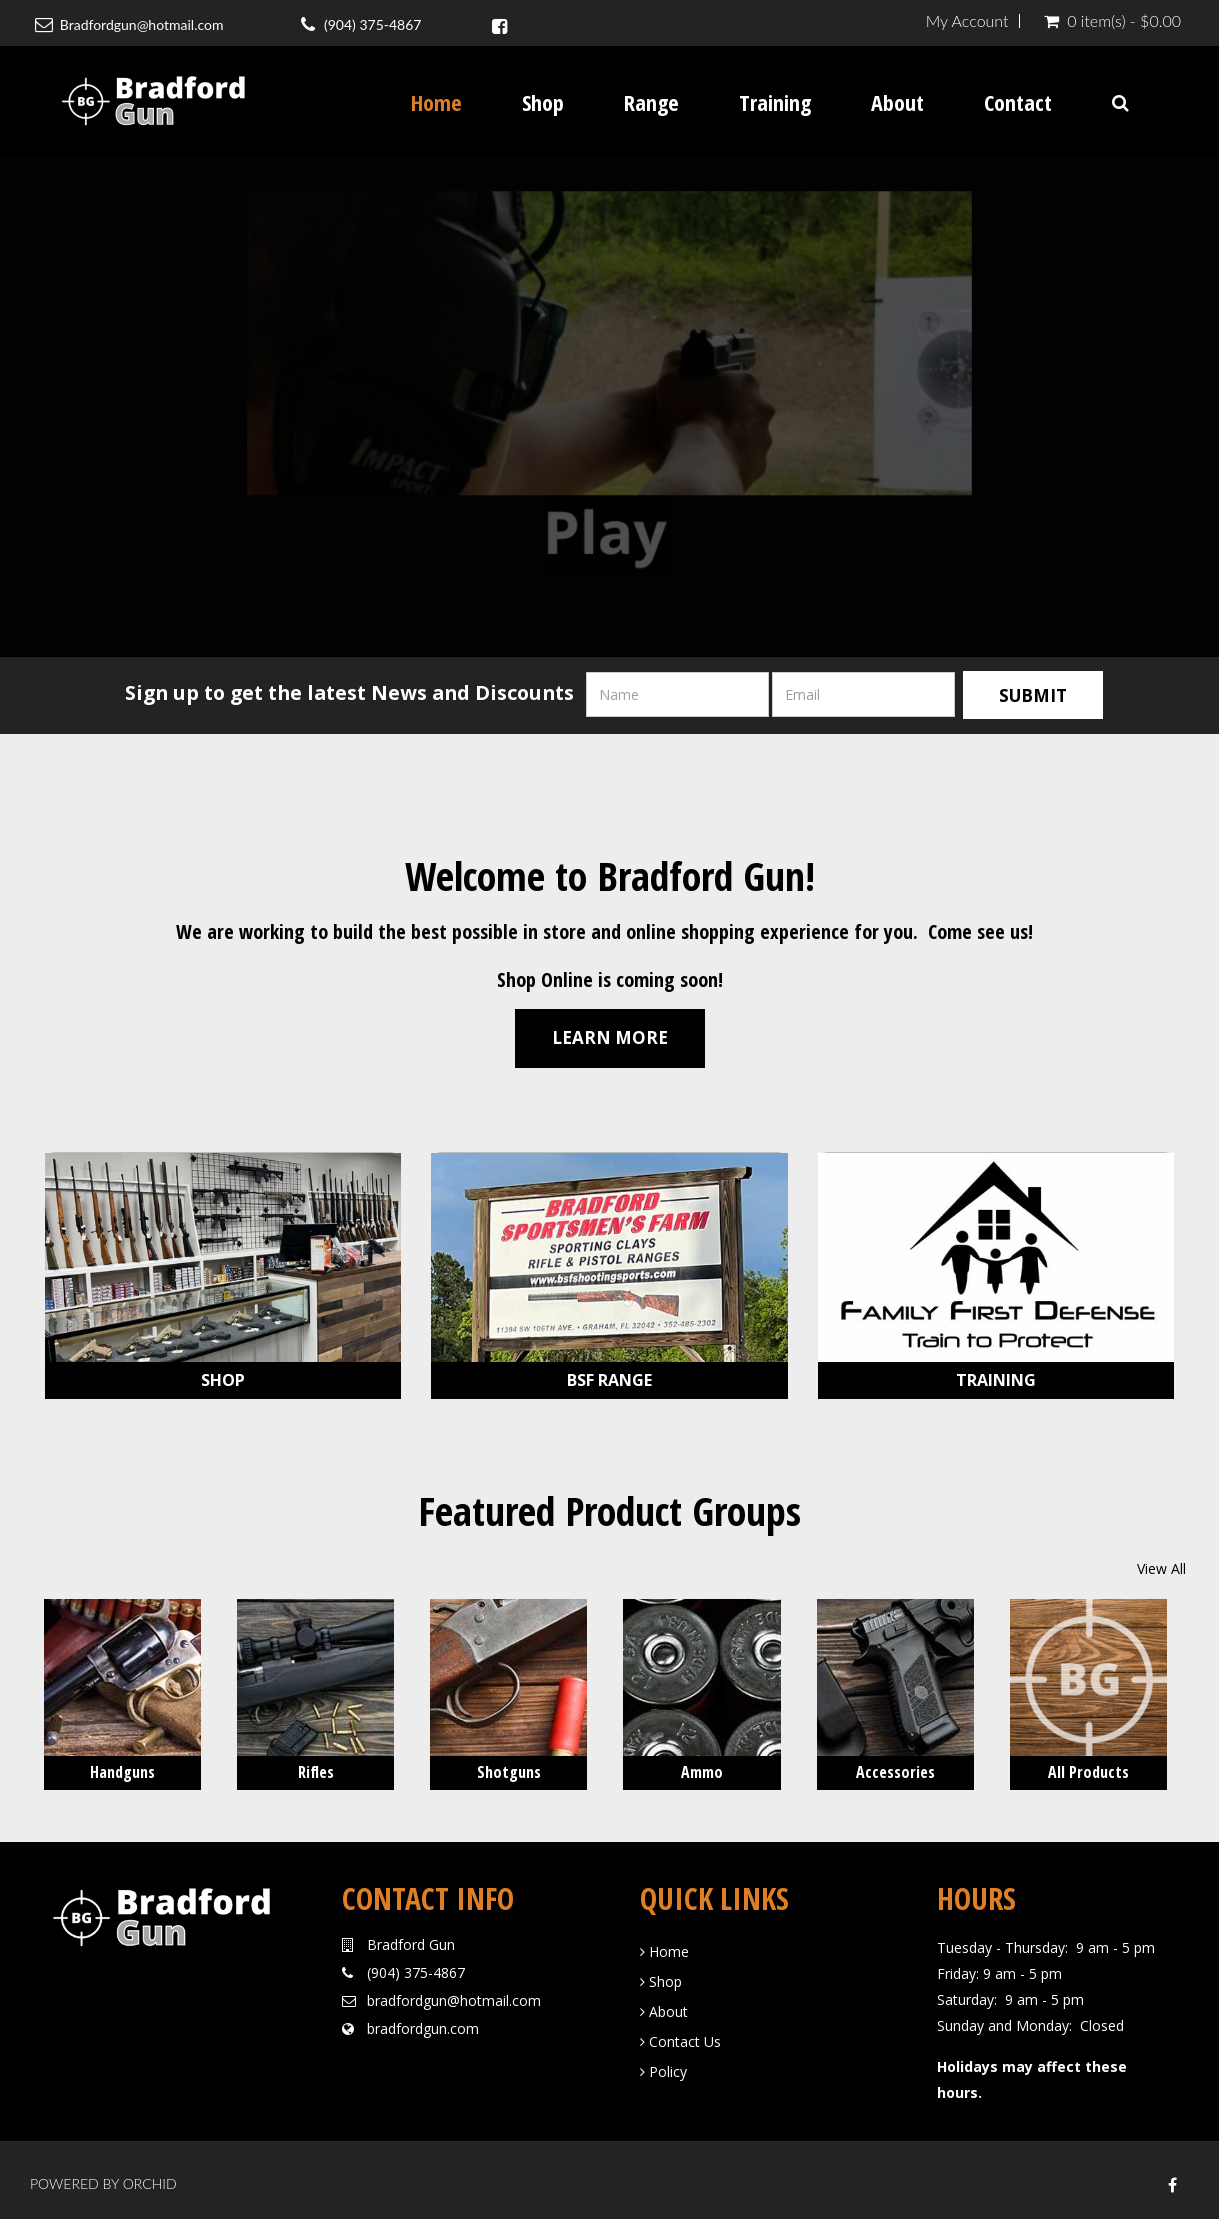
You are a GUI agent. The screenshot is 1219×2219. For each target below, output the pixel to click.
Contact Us (680, 2036)
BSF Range (609, 1376)
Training (775, 102)
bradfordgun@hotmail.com (454, 1995)
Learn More (610, 1033)
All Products (1088, 1768)
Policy (663, 2066)
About (897, 102)
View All (1161, 1564)
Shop (543, 102)
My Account (967, 21)
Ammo (702, 1768)
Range (651, 102)
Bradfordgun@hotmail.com (140, 24)
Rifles (316, 1768)
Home (436, 102)
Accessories (895, 1768)
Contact (1018, 102)
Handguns (122, 1768)
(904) (383, 1967)
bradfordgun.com (423, 2023)
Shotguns (509, 1768)
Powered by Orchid (103, 2178)
